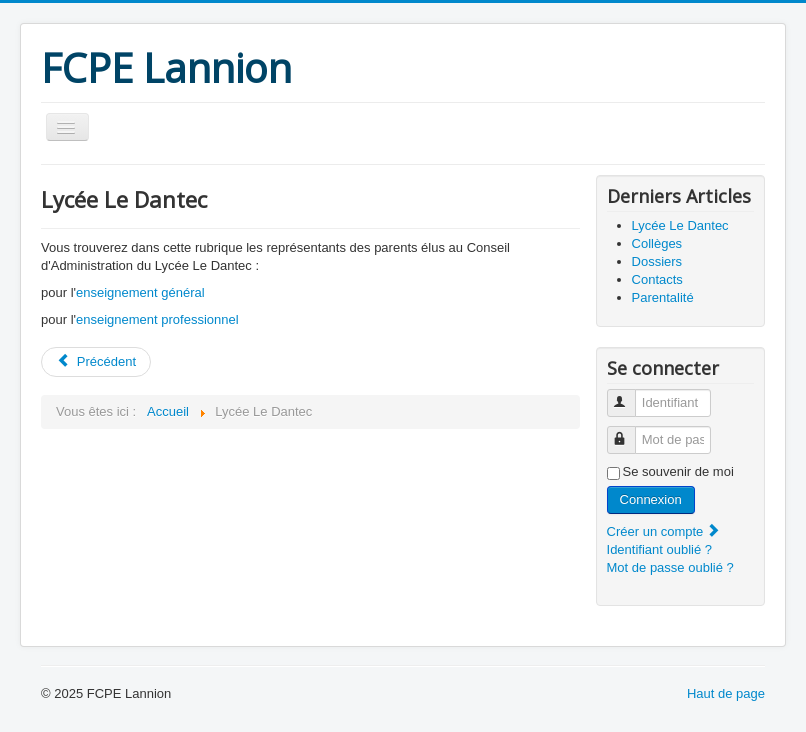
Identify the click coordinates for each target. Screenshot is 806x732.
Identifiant (630, 394)
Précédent (96, 361)
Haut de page (726, 693)
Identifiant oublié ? (660, 549)
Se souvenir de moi (678, 471)
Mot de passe (630, 431)
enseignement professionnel (157, 319)
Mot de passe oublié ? (670, 567)
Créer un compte (664, 531)
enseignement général (140, 292)
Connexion (651, 499)
